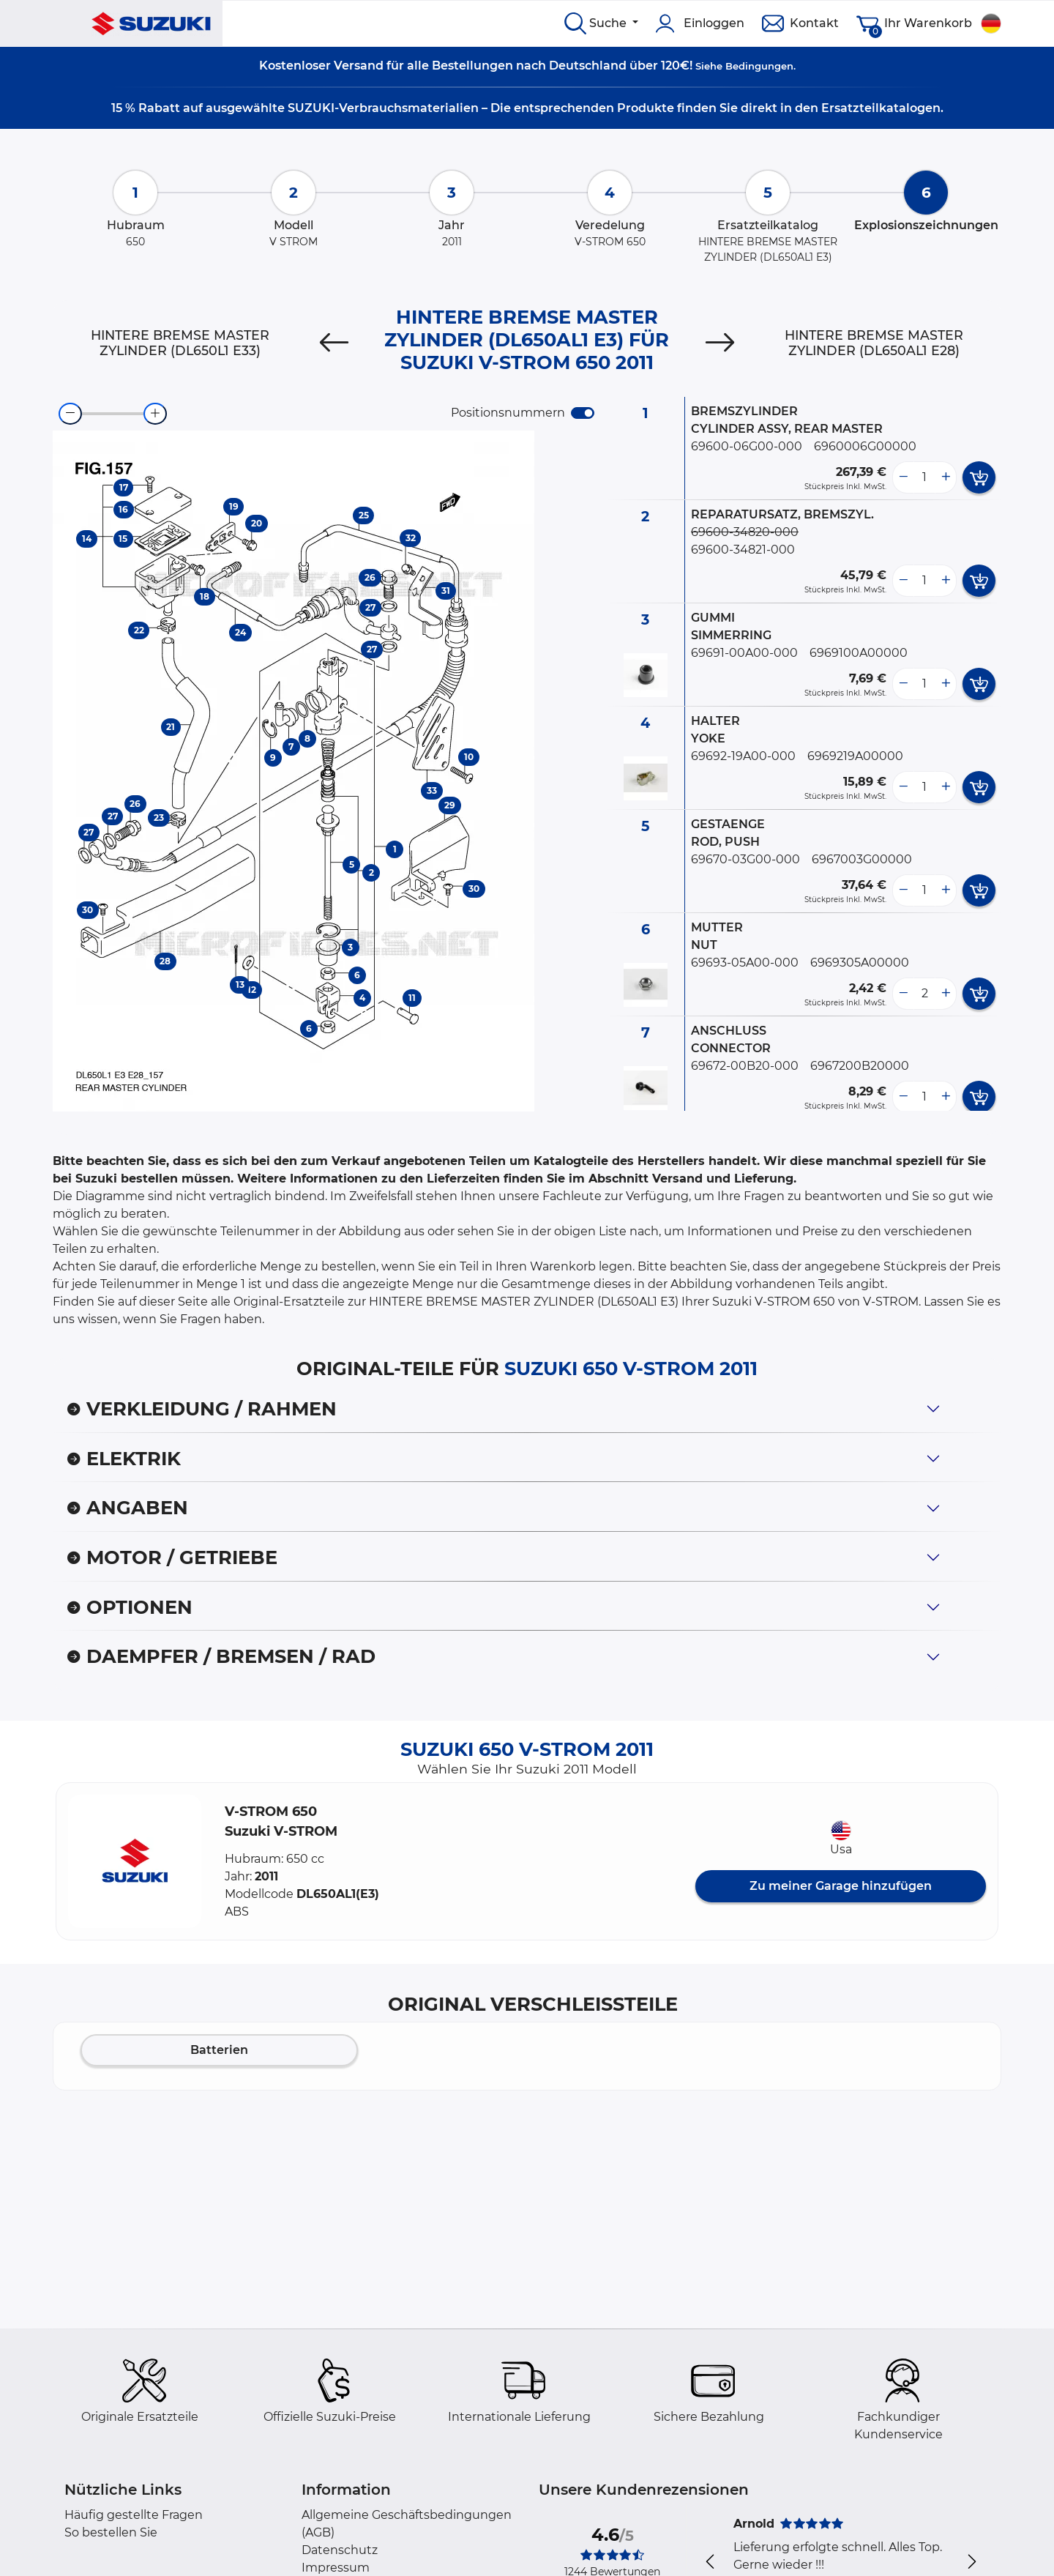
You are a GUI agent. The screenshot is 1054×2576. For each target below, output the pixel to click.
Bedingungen (759, 66)
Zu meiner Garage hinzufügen (841, 1886)
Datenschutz (340, 2550)
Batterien (219, 2050)
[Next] (719, 343)
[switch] (582, 413)
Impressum (336, 2568)
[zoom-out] (70, 414)
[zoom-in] (155, 414)
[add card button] (979, 477)
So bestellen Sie (110, 2532)
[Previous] (334, 343)
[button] (134, 1861)
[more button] (946, 477)
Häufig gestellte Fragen (133, 2515)
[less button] (903, 477)
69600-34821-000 (743, 549)
